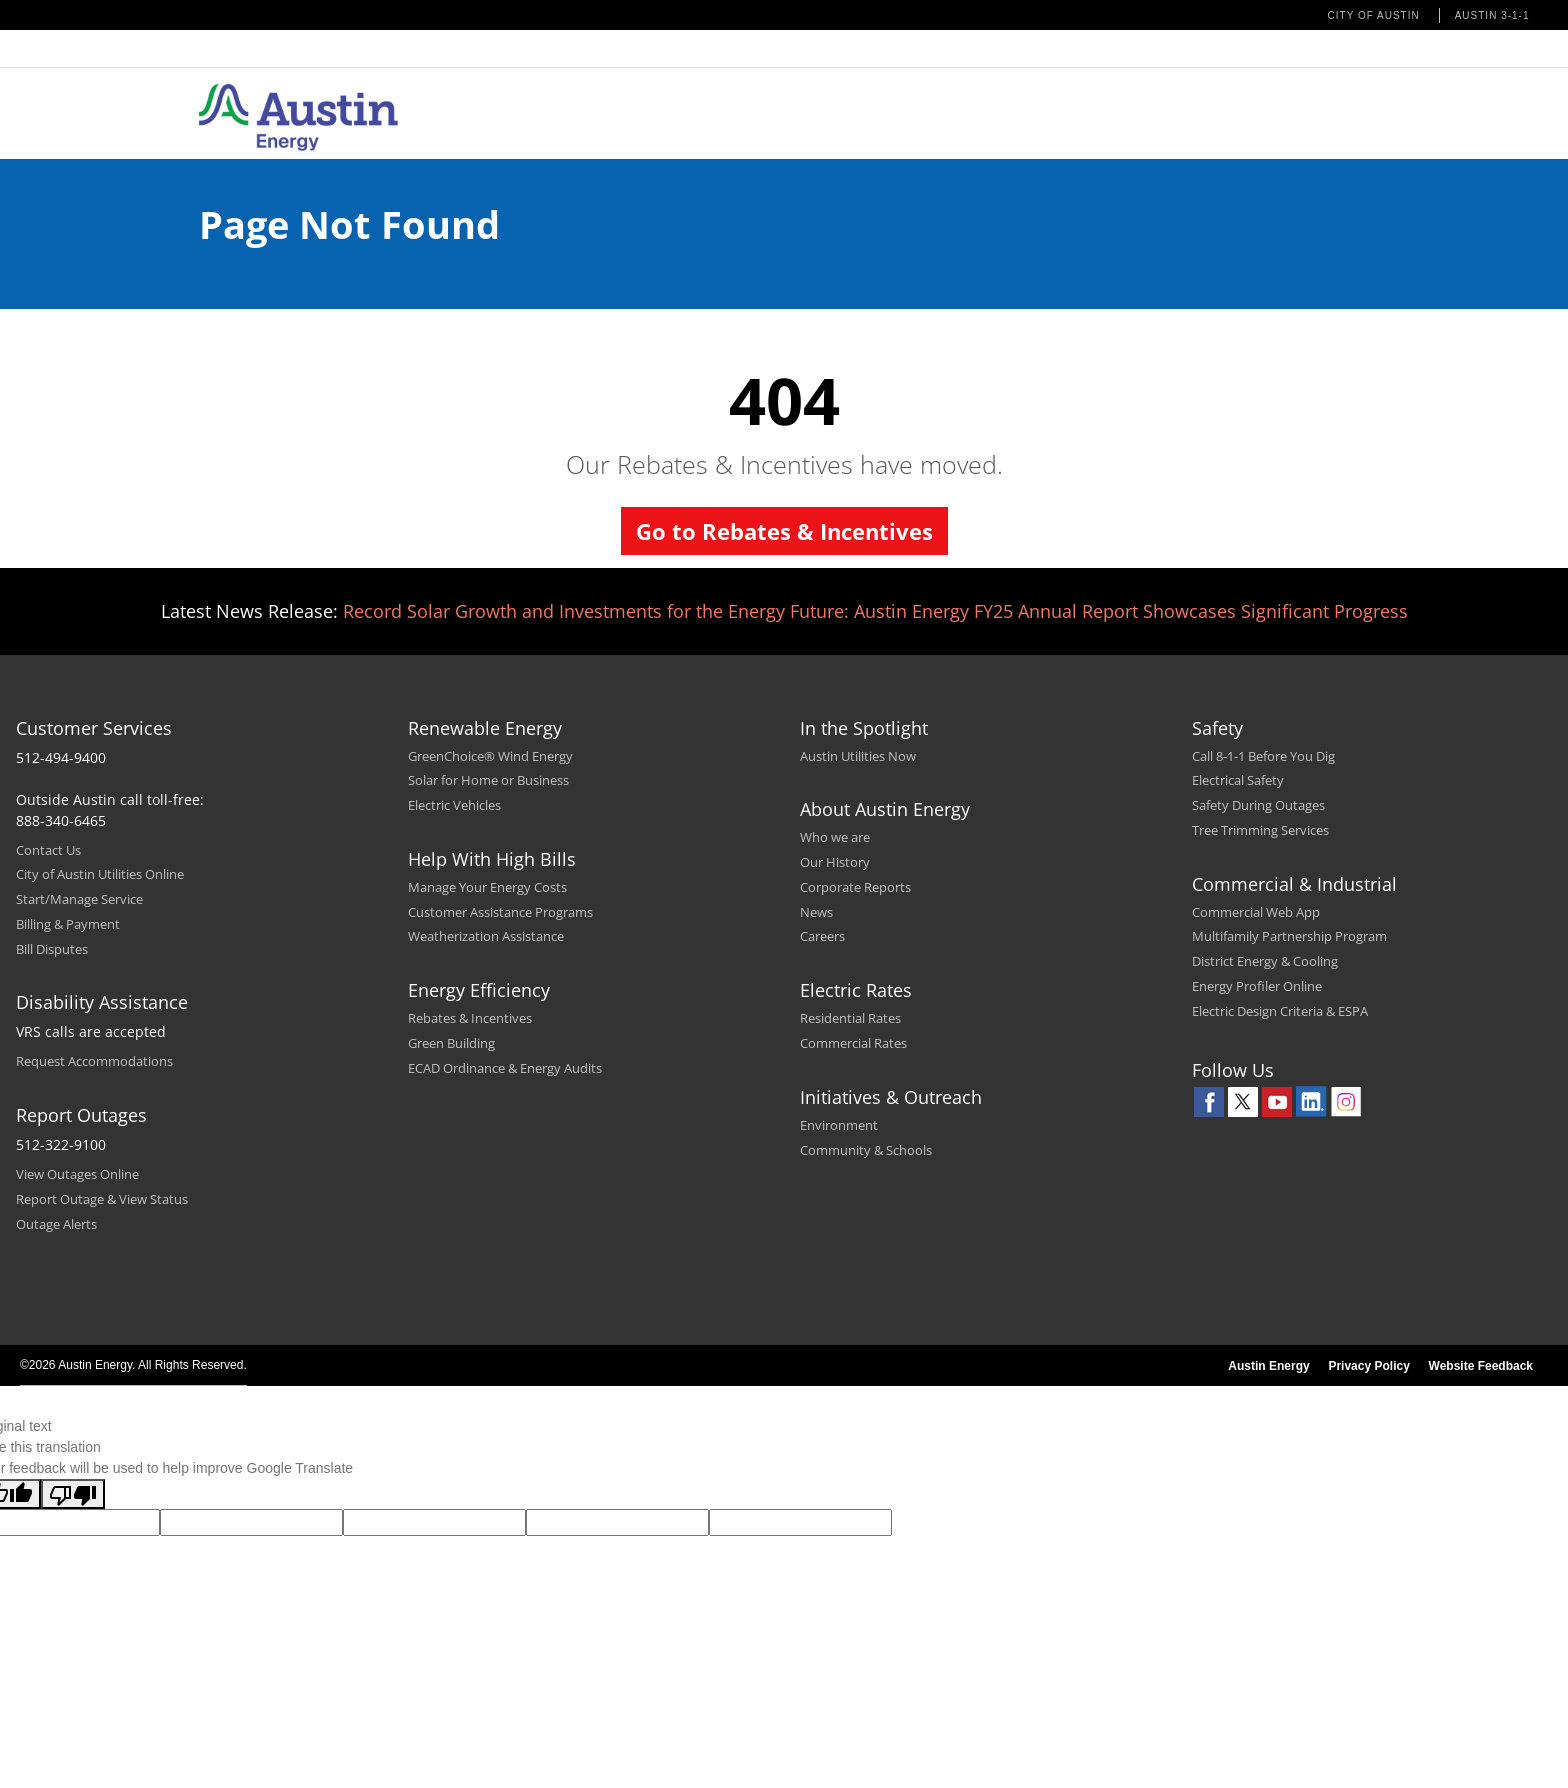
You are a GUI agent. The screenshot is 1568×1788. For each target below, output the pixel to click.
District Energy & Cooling (1265, 961)
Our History (835, 862)
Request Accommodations (94, 1061)
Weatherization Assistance (486, 936)
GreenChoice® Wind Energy (490, 756)
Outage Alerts (56, 1224)
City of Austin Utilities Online (100, 874)
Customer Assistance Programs (500, 912)
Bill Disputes (52, 949)
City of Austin (1374, 15)
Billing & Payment (68, 924)
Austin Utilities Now (858, 756)
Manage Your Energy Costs (487, 887)
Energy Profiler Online (1257, 986)
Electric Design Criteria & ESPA (1280, 1011)
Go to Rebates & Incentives (784, 531)
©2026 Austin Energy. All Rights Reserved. (133, 1365)
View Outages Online (77, 1174)
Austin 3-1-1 (1492, 15)
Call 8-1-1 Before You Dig (1263, 756)
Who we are (835, 837)
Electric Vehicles (454, 805)
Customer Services (94, 728)
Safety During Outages (1258, 805)
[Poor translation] (73, 1494)
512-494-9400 (61, 757)
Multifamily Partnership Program (1289, 936)
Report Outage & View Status (102, 1199)
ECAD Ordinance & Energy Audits (505, 1068)
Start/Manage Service (79, 899)
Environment (839, 1125)
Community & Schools (866, 1150)
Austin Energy (1268, 1366)
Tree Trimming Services (1260, 830)
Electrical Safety (1238, 780)
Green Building (451, 1043)
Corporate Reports (855, 887)
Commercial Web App (1256, 912)
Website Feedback (1481, 1366)
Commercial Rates (853, 1043)
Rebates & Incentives (470, 1018)
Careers (822, 936)
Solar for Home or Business (488, 780)
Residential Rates (850, 1018)
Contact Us (48, 850)
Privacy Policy (1368, 1366)
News (816, 912)
